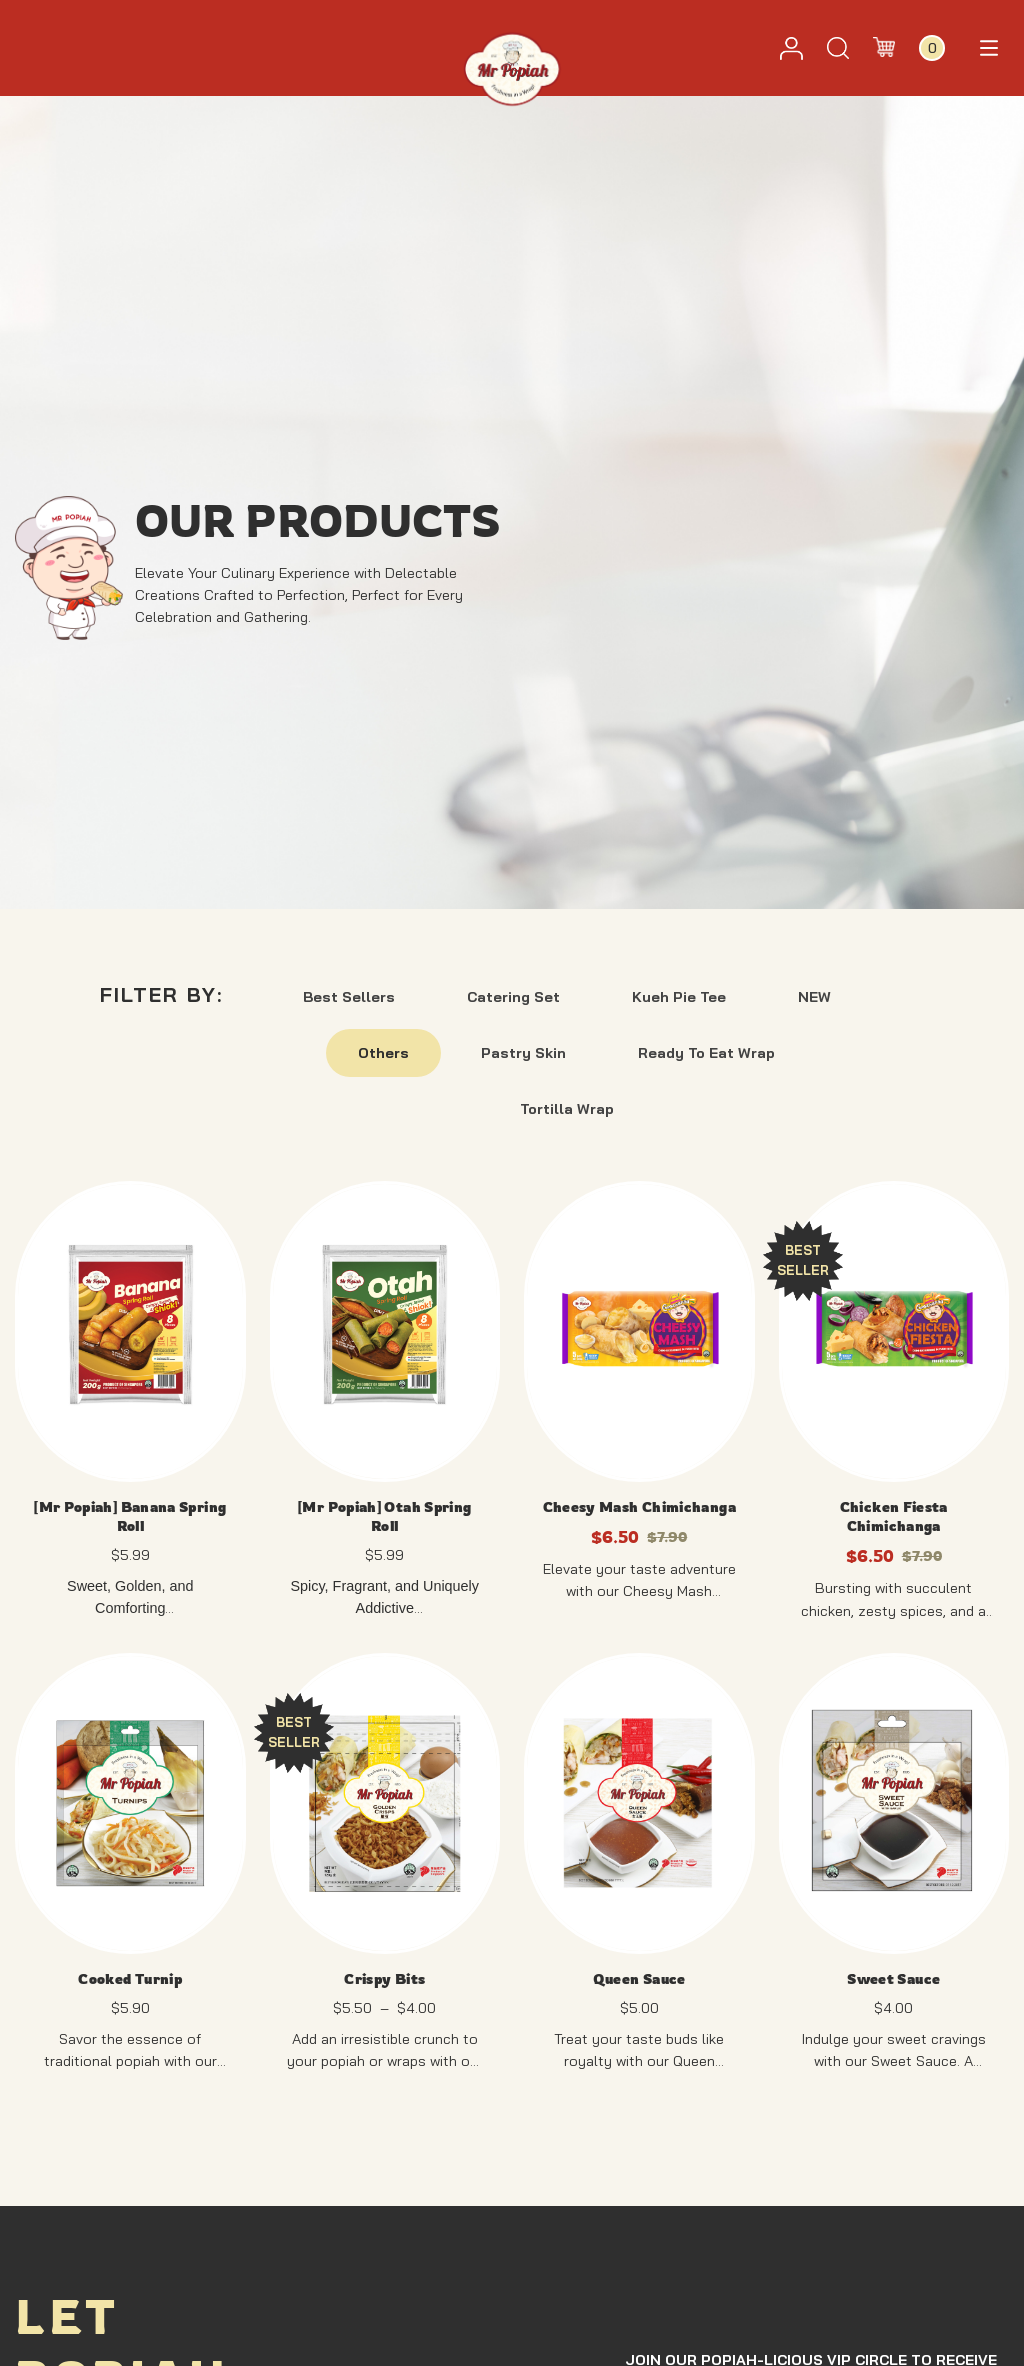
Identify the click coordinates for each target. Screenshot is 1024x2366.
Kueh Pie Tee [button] (679, 997)
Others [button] (383, 1053)
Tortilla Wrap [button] (567, 1109)
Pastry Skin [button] (523, 1053)
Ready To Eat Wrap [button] (706, 1053)
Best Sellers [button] (349, 997)
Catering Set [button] (513, 997)
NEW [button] (814, 997)
